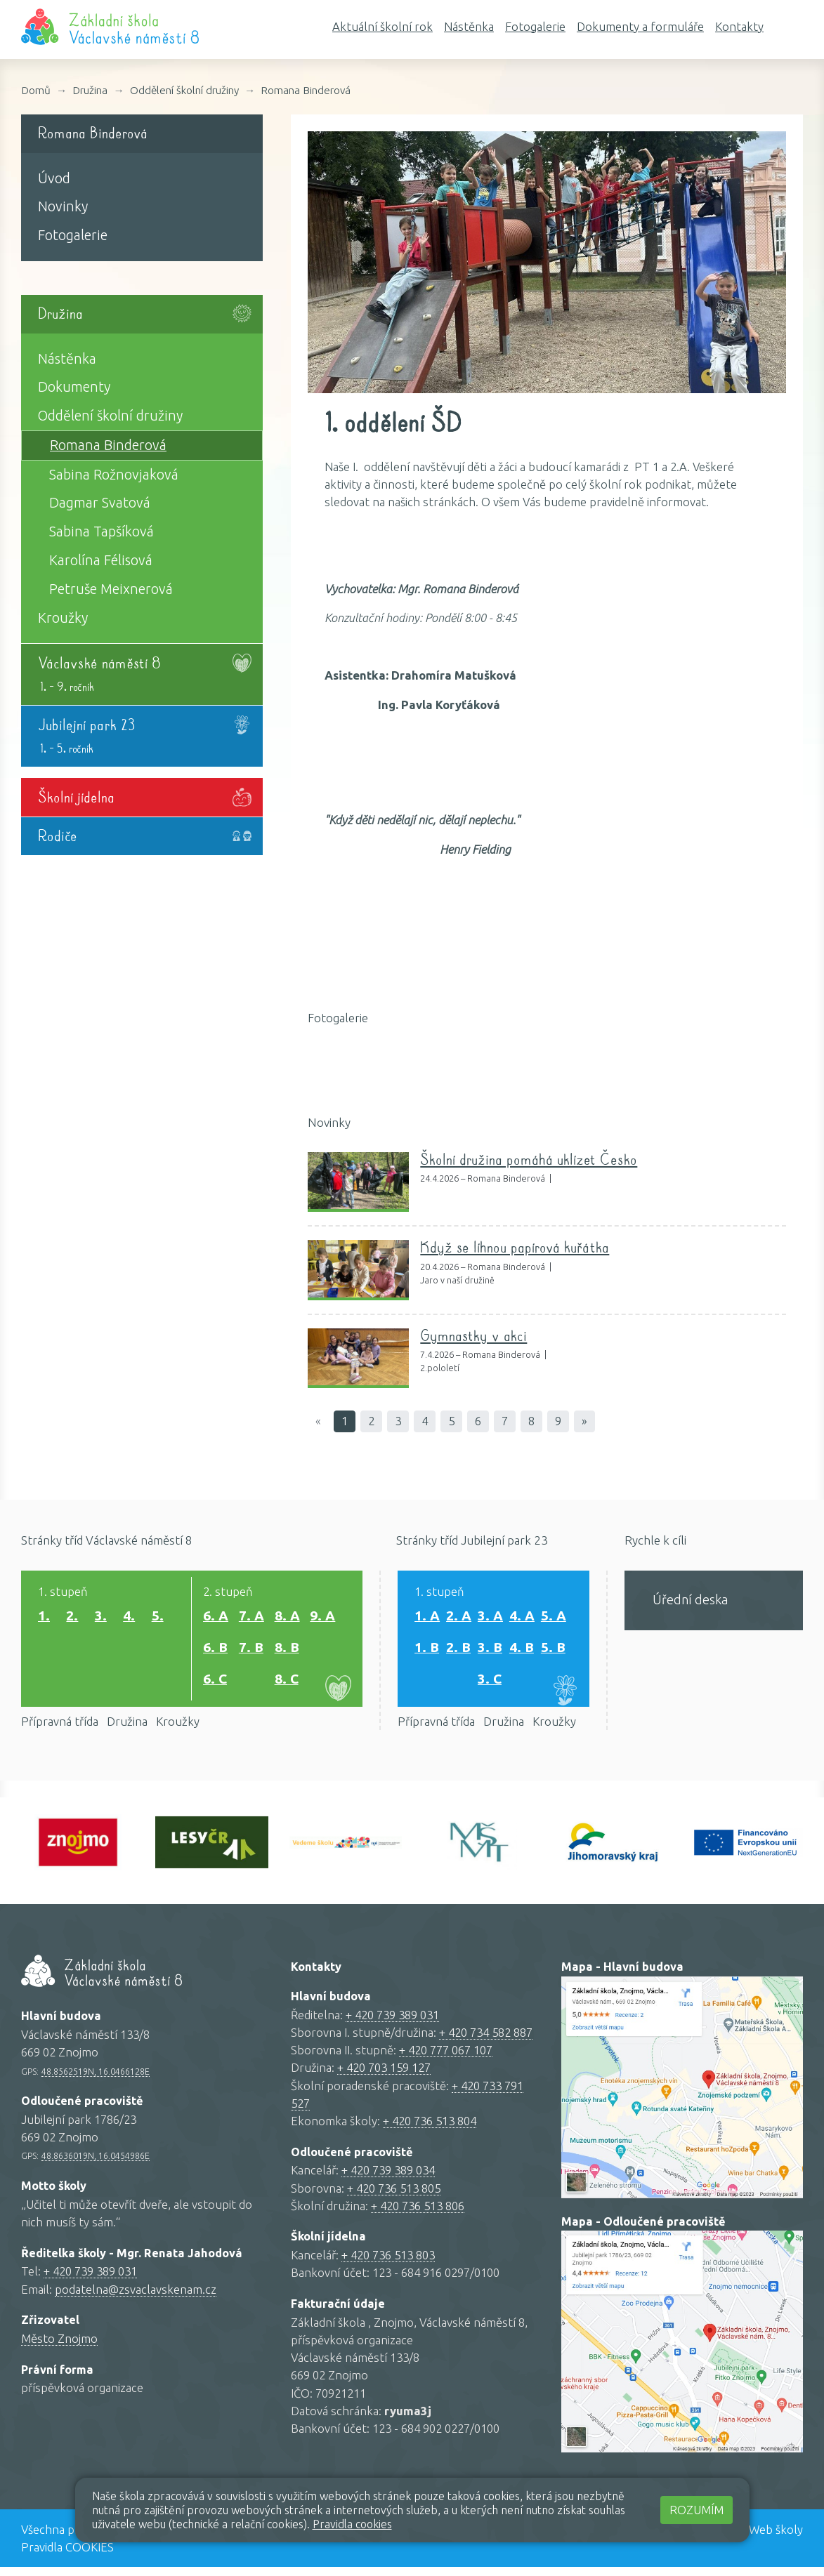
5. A (553, 1620)
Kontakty (739, 26)
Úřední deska (690, 1599)
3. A (490, 1620)
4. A (522, 1620)
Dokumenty (74, 387)
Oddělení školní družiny (184, 90)
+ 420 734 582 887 (485, 2041)
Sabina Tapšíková (101, 531)
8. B (287, 1652)
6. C (215, 1683)
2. (72, 1620)
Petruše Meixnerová (111, 589)
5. (158, 1620)
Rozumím (696, 2509)
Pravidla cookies (352, 2524)
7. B (251, 1652)
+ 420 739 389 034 (388, 2179)
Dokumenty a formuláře (640, 26)
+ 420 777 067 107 (445, 2059)
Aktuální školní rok (382, 26)
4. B (521, 1652)
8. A (287, 1620)
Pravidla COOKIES (67, 2556)
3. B (490, 1652)
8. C (287, 1683)
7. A (251, 1620)
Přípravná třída (59, 1730)
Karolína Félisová (100, 560)
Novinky (63, 206)
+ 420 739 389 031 (90, 2280)
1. (44, 1620)
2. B (458, 1652)
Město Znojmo (59, 2347)
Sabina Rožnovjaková (113, 474)
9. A (322, 1620)
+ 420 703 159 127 (384, 2077)
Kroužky (63, 618)
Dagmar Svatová (99, 502)
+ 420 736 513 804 (429, 2129)
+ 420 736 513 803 (388, 2264)
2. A (458, 1620)
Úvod (54, 178)
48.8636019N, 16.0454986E (95, 2165)
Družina (89, 90)
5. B (553, 1652)
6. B (215, 1652)
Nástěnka (469, 26)
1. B (426, 1652)
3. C (490, 1683)
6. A (215, 1620)
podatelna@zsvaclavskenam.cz (135, 2298)
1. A (427, 1620)
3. (101, 1620)
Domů (36, 90)
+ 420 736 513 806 (417, 2214)
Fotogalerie (535, 26)
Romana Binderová (306, 90)
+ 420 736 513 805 (393, 2197)
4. (129, 1620)
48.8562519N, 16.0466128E (95, 2080)
